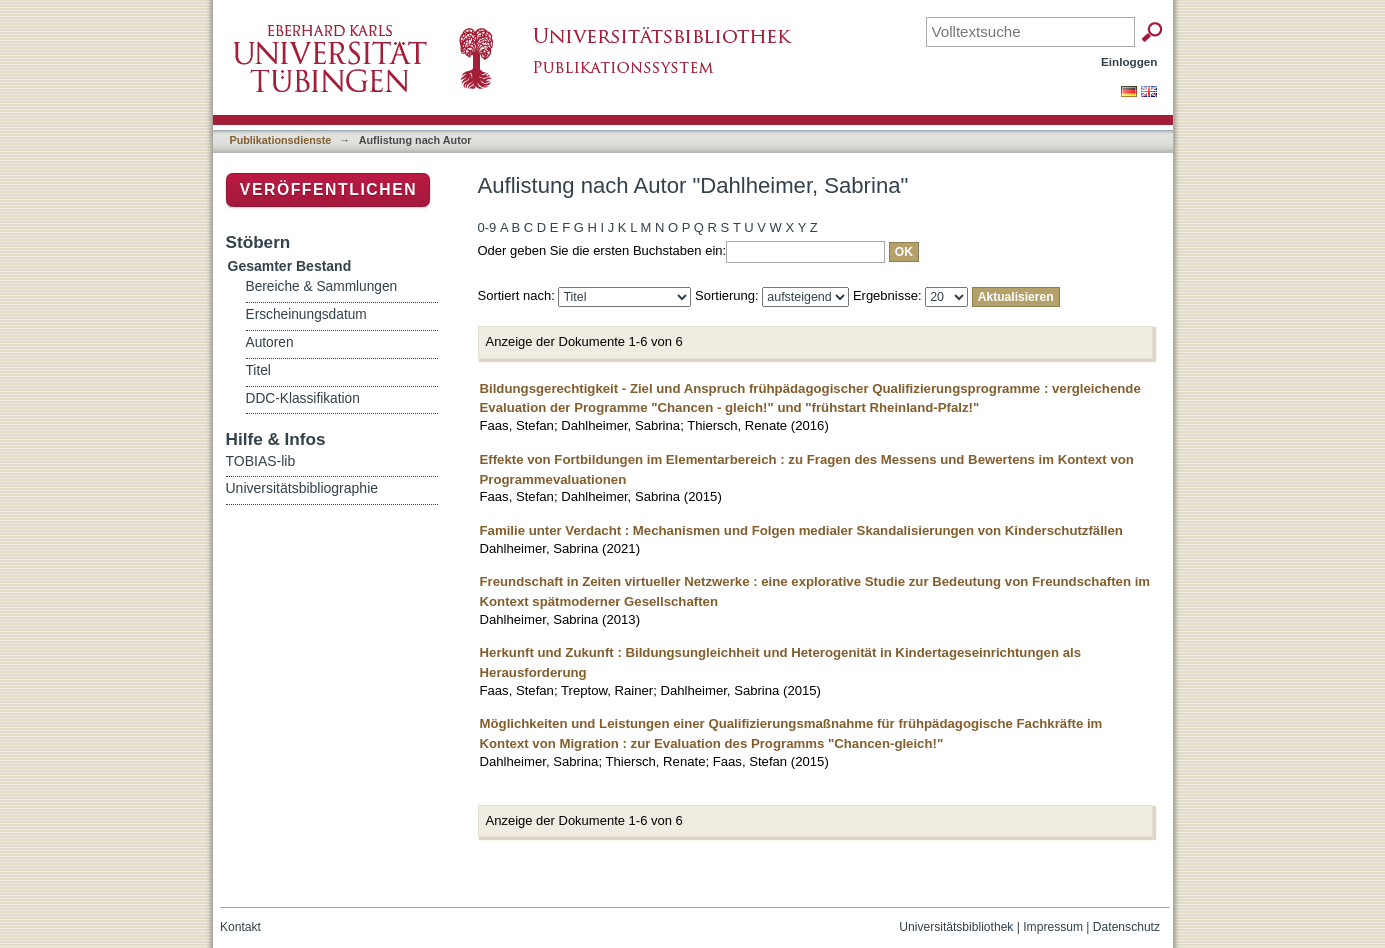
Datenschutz (1126, 927)
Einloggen (1129, 61)
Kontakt (240, 927)
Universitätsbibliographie (302, 488)
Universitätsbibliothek (956, 927)
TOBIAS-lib (261, 461)
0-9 (487, 227)
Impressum (1053, 927)
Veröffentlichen (328, 189)
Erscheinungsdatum (306, 314)
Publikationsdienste (281, 140)
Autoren (270, 342)
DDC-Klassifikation (303, 398)
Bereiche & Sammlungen (322, 286)
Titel (258, 370)
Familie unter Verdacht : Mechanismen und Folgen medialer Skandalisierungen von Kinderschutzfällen (801, 530)
